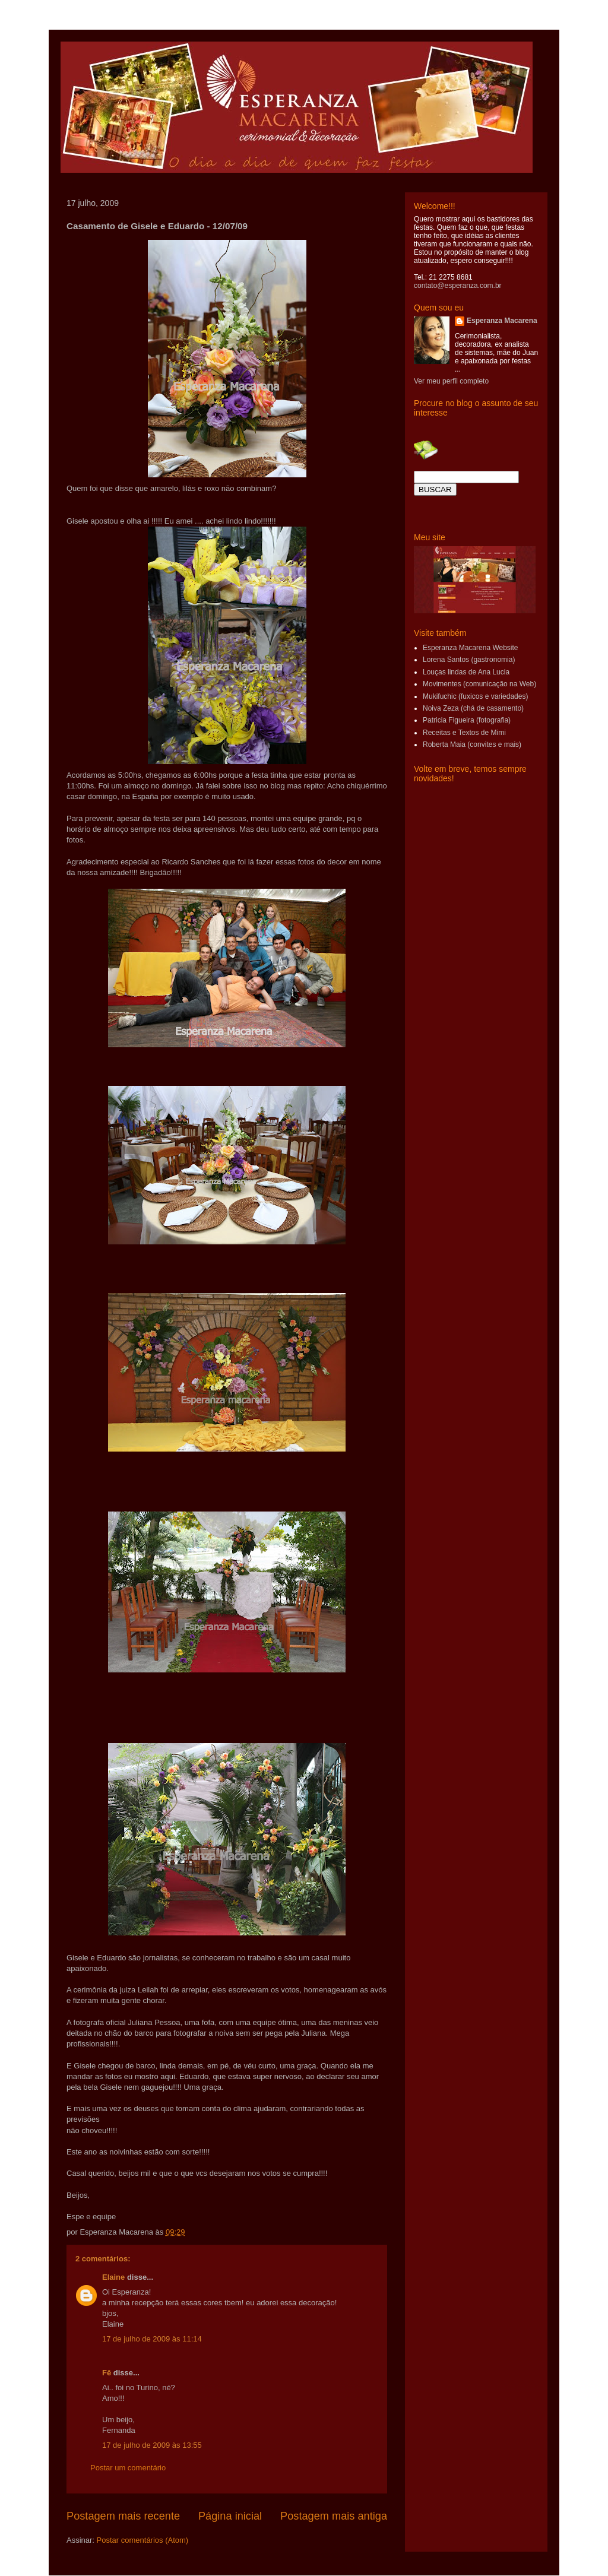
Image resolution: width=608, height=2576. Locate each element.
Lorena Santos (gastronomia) (469, 659)
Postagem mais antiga (333, 2516)
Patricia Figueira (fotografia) (467, 720)
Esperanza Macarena (502, 320)
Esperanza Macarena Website (470, 648)
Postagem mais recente (123, 2516)
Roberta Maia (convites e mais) (472, 744)
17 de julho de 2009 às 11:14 (152, 2338)
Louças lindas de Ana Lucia (466, 672)
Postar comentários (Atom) (143, 2540)
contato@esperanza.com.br (458, 285)
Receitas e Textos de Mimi (464, 732)
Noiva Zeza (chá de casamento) (473, 708)
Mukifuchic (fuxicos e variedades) (475, 696)
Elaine (113, 2277)
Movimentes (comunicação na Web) (479, 684)
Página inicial (230, 2516)
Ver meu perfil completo (451, 381)
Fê (106, 2372)
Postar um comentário (128, 2467)
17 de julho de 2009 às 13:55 (152, 2445)
